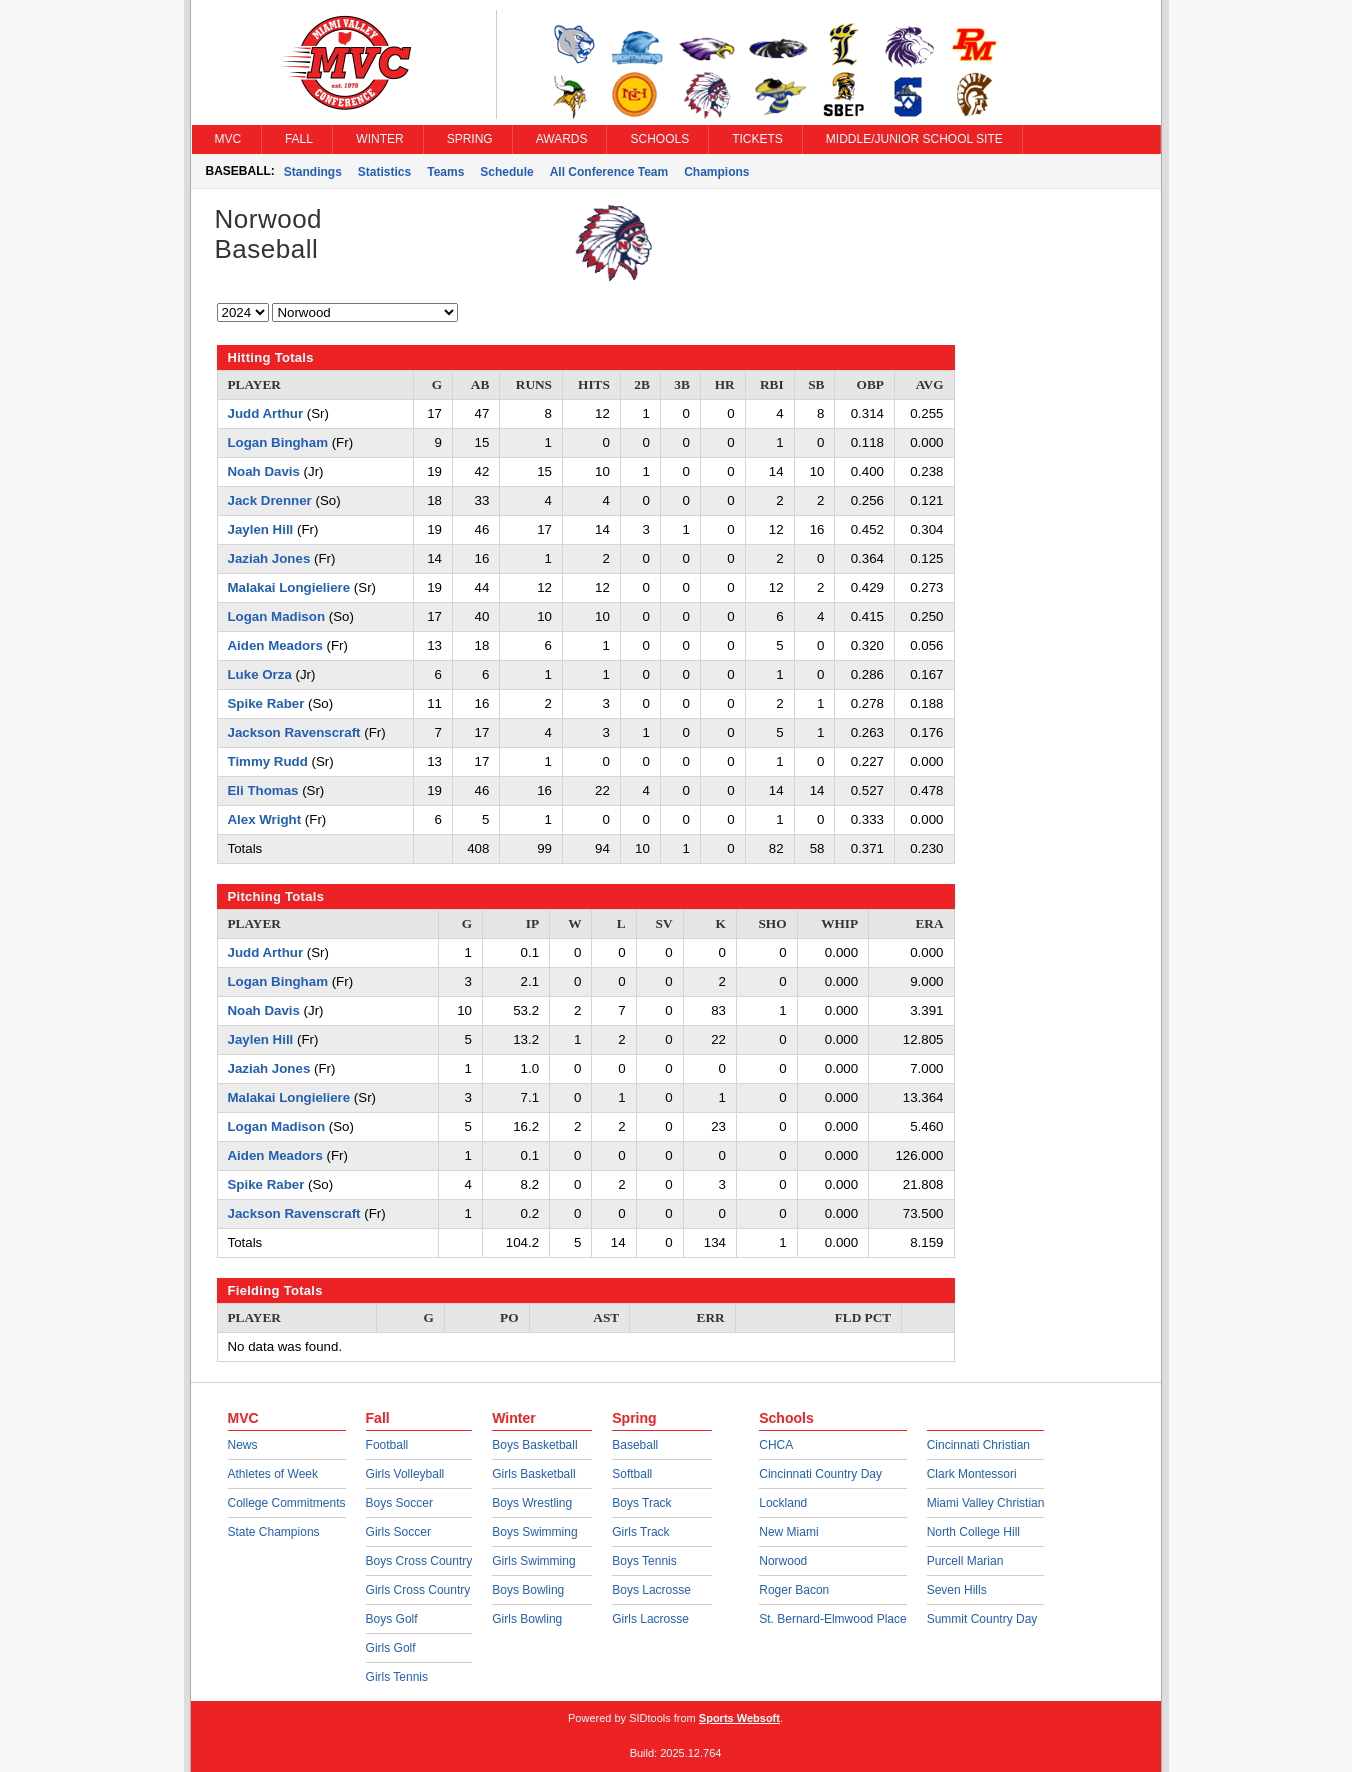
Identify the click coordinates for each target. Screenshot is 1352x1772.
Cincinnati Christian (978, 1445)
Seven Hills (957, 1590)
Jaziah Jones (269, 558)
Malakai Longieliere (289, 587)
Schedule (506, 172)
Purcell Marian (965, 1561)
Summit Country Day (982, 1619)
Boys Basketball (534, 1445)
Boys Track (641, 1503)
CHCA (776, 1445)
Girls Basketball (533, 1474)
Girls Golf (391, 1648)
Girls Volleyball (405, 1474)
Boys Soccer (399, 1503)
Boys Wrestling (532, 1503)
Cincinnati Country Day (820, 1474)
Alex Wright (265, 819)
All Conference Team (609, 172)
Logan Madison (277, 616)
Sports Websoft (739, 1718)
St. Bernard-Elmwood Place (832, 1619)
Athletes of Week (273, 1474)
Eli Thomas (263, 790)
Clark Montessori (972, 1474)
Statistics (384, 172)
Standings (313, 172)
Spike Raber (266, 703)
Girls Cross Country (418, 1590)
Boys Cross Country (419, 1561)
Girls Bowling (527, 1619)
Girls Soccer (398, 1532)
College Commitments (287, 1503)
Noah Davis (264, 471)
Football (387, 1445)
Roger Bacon (794, 1590)
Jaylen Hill (261, 529)
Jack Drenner (270, 500)
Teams (445, 172)
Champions (716, 172)
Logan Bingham (278, 442)
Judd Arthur (266, 413)
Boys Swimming (534, 1532)
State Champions (274, 1532)
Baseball (635, 1445)
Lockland (783, 1503)
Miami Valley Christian (986, 1503)
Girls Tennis (397, 1677)
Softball (632, 1474)
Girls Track (640, 1532)
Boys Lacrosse (651, 1590)
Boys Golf (392, 1619)
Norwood (783, 1561)
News (243, 1445)
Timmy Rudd (268, 761)
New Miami (788, 1532)
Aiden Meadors (275, 645)
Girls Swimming (533, 1561)
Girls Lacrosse (650, 1619)
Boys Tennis (644, 1561)
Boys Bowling (528, 1590)
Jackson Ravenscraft (294, 732)
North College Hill (973, 1532)
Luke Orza (260, 674)
